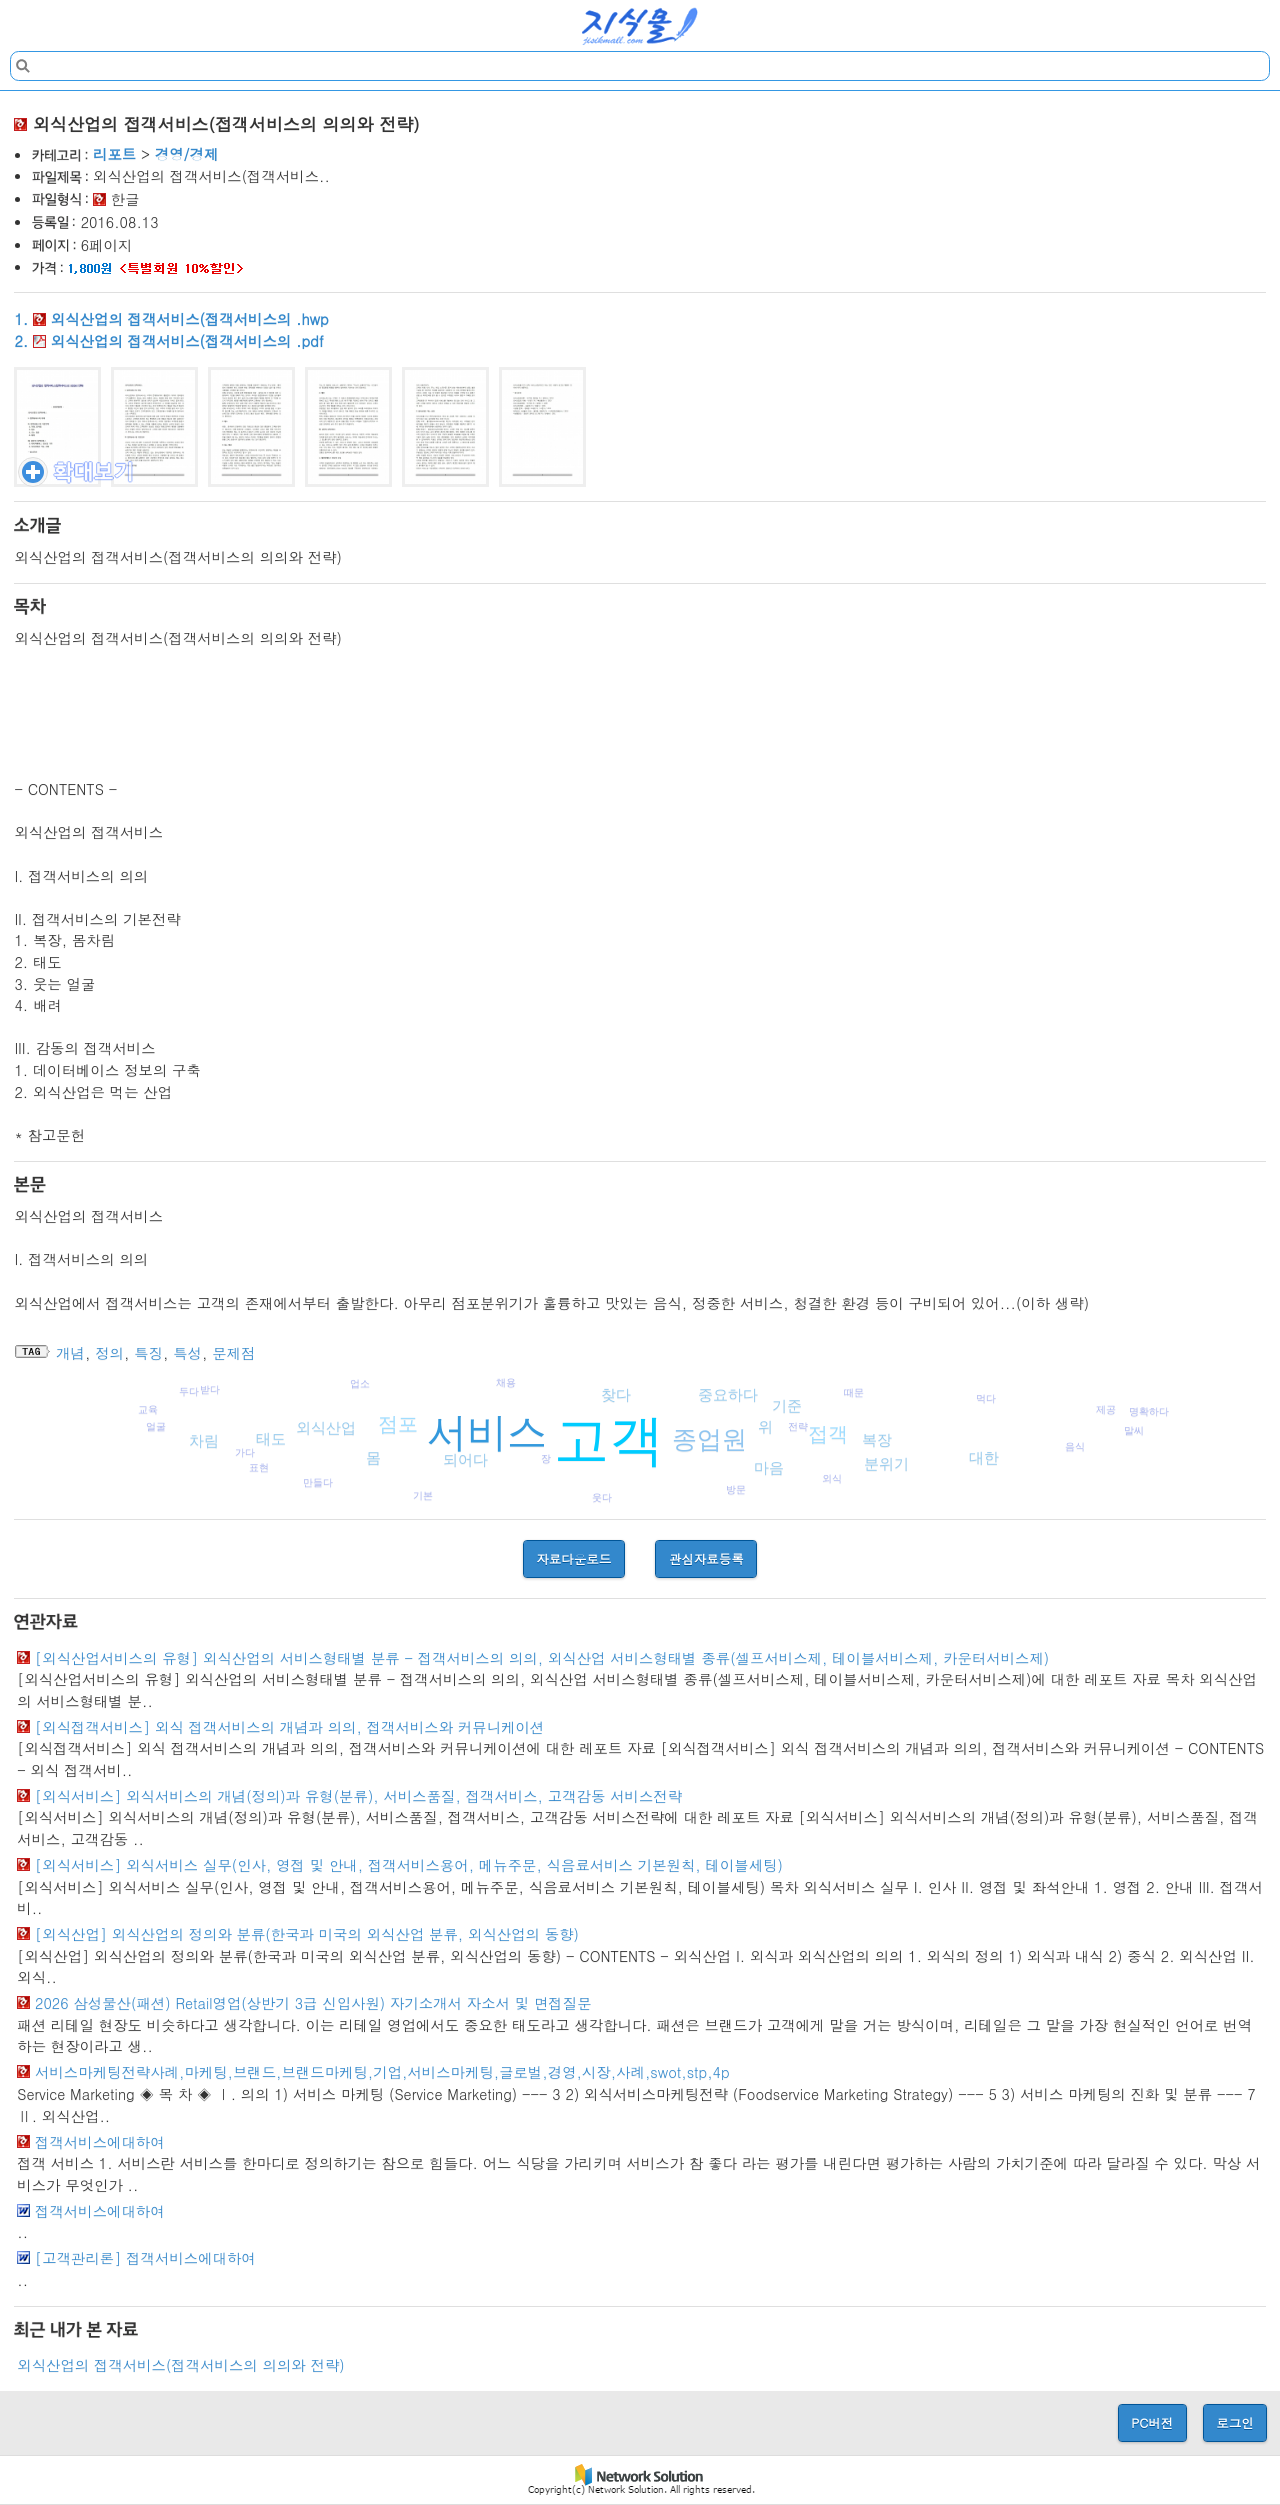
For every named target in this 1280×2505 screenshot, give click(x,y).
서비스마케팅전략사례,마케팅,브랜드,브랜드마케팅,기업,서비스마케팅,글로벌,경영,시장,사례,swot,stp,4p (382, 2072)
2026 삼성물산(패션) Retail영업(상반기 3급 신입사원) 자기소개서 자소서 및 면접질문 (313, 2003)
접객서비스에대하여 (100, 2142)
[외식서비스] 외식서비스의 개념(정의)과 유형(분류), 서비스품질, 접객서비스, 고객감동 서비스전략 (358, 1796)
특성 (187, 1353)
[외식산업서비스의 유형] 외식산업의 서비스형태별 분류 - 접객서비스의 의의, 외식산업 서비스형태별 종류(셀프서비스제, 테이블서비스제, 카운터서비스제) (542, 1658)
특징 (148, 1353)
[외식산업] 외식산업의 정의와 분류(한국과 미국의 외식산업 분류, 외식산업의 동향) (307, 1934)
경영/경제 (187, 154)
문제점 (233, 1353)
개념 (70, 1353)
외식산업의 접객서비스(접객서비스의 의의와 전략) (180, 2365)
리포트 (114, 154)
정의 (109, 1353)
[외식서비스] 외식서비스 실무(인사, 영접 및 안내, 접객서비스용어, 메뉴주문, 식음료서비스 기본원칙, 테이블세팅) (409, 1865)
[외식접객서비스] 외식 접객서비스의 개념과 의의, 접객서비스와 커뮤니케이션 (289, 1727)
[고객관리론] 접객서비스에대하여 (145, 2258)
